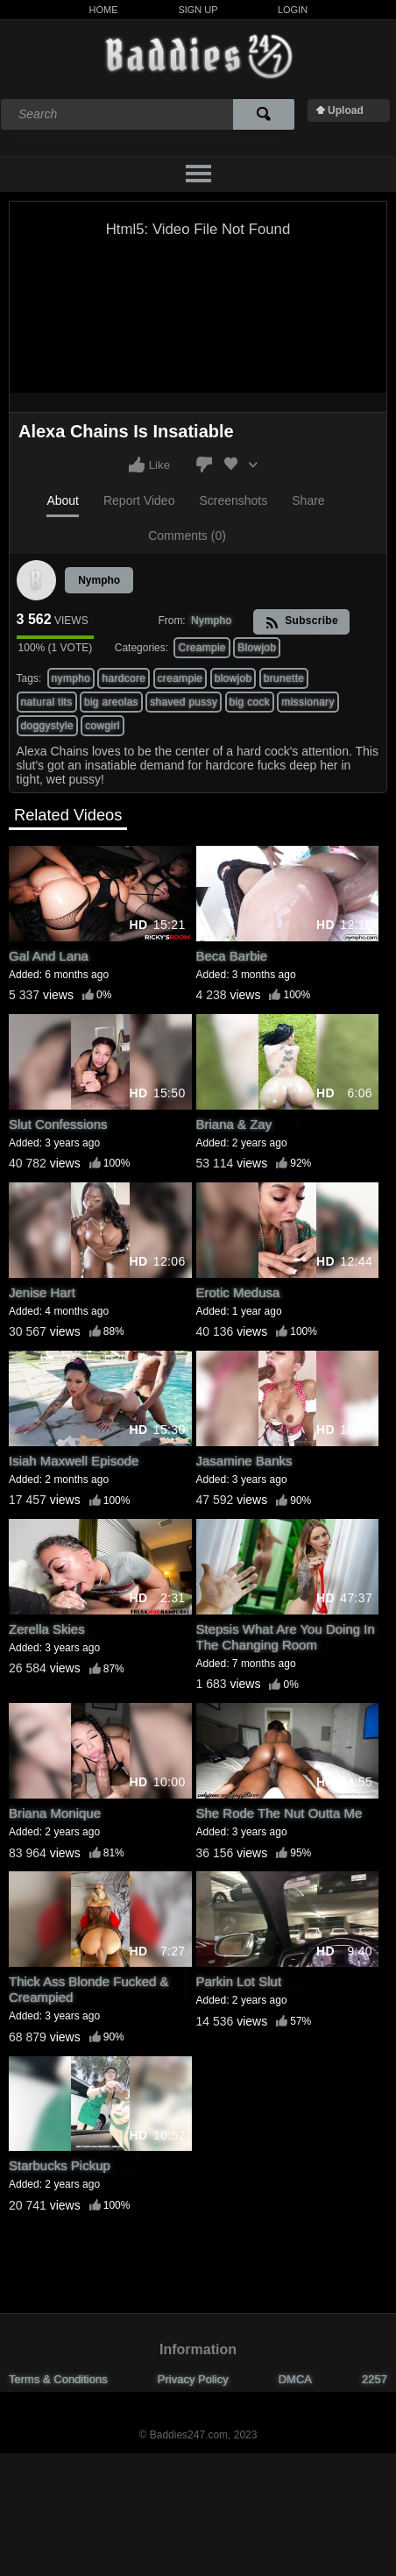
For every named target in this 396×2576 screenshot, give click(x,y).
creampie (180, 678)
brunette (284, 678)
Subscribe (301, 621)
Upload (346, 110)
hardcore (123, 678)
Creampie (201, 648)
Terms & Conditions (58, 2379)
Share (308, 500)
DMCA (295, 2379)
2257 (374, 2379)
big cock (250, 702)
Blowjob (256, 648)
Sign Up (197, 9)
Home (103, 9)
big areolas (111, 702)
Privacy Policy (193, 2379)
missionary (307, 702)
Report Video (138, 500)
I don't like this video (204, 464)
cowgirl (102, 726)
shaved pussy (183, 702)
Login (293, 9)
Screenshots (233, 500)
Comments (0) (187, 536)
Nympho (99, 580)
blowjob (233, 678)
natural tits (47, 702)
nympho (71, 678)
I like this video (137, 464)
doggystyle (47, 726)
